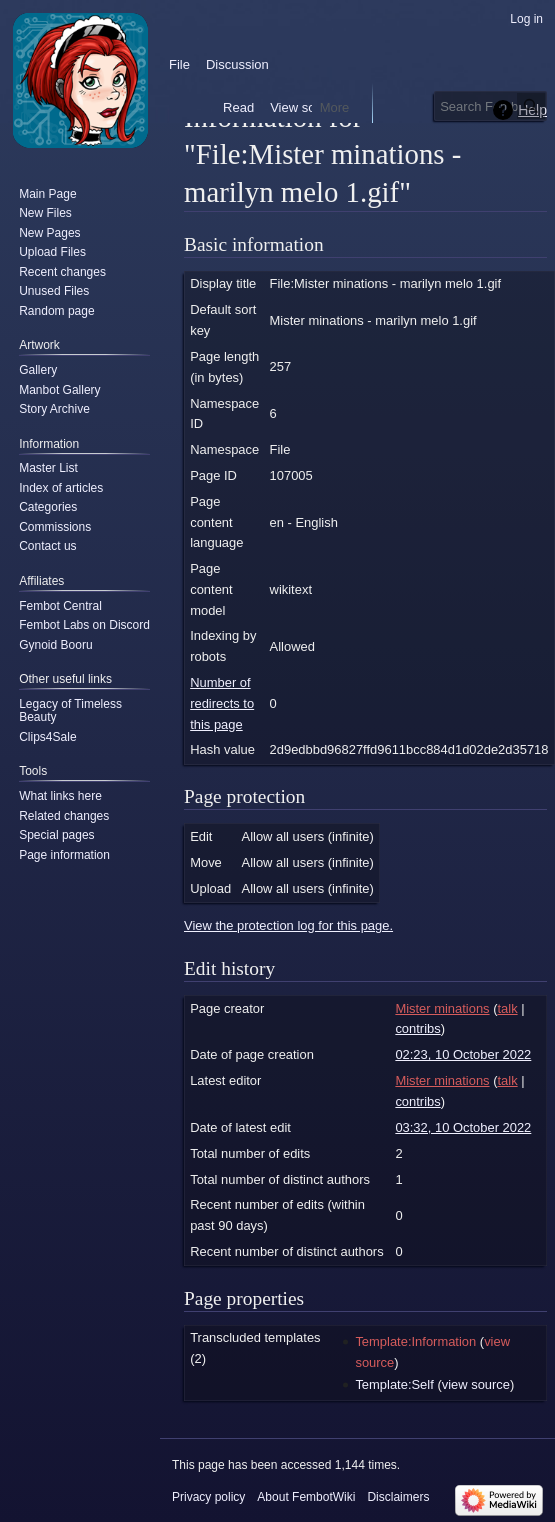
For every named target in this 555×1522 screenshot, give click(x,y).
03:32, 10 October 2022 (463, 1127)
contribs (417, 1028)
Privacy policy (208, 1497)
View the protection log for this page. (288, 925)
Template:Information (415, 1341)
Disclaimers (398, 1497)
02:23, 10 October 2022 (463, 1054)
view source (476, 1384)
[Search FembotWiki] (490, 106)
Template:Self (394, 1384)
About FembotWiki (306, 1497)
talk (507, 1008)
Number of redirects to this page (222, 703)
